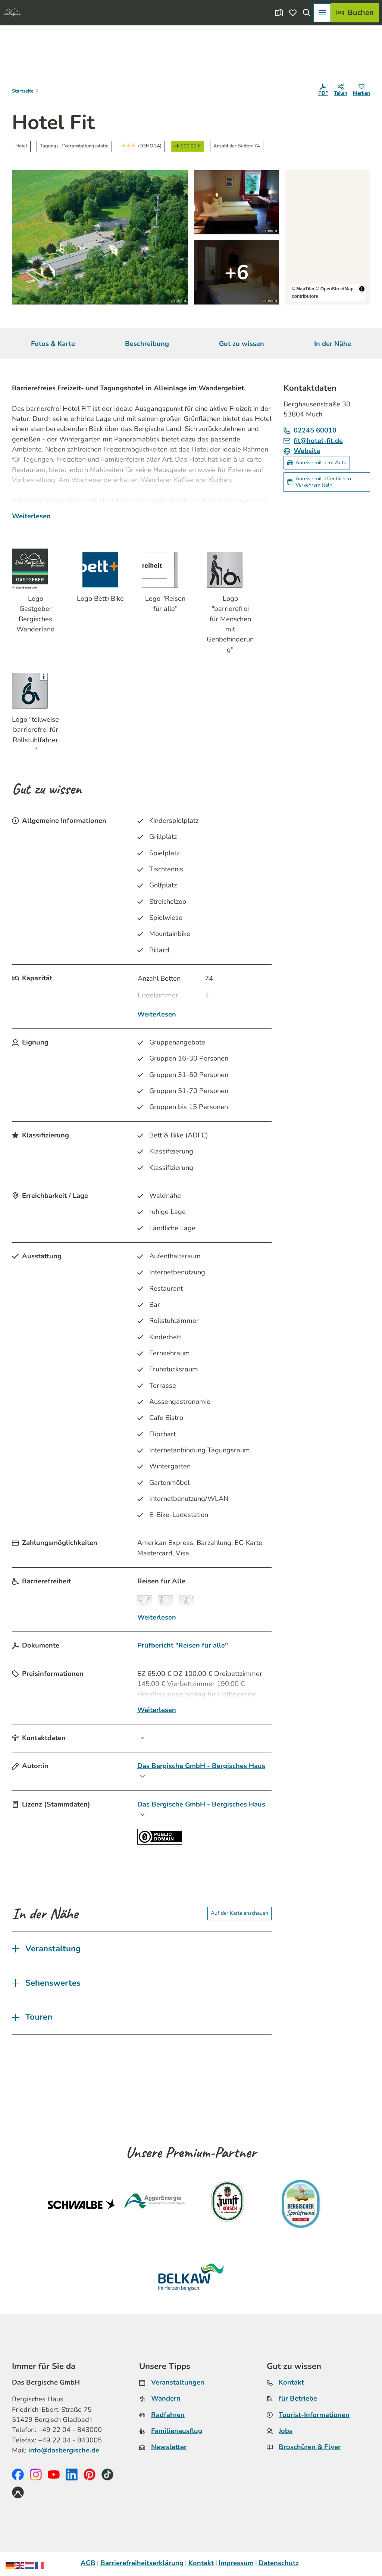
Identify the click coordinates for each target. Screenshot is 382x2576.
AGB (88, 2562)
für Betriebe (298, 2398)
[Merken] (361, 91)
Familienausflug (176, 2430)
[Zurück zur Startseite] (12, 12)
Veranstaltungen (177, 2382)
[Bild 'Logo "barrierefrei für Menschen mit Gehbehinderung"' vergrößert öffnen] (230, 570)
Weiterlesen (31, 516)
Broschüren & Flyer (310, 2446)
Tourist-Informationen (314, 2414)
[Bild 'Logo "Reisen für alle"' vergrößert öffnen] (165, 570)
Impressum (236, 2562)
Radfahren (168, 2414)
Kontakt (291, 2382)
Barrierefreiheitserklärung (142, 2562)
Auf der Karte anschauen (239, 1913)
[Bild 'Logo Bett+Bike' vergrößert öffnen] (100, 570)
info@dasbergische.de (64, 2450)
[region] (327, 237)
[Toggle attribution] (361, 288)
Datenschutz (279, 2562)
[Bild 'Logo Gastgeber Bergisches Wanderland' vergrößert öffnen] (35, 566)
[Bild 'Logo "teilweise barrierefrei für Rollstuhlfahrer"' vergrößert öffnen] (35, 691)
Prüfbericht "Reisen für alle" (182, 1645)
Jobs (285, 2430)
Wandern (166, 2398)
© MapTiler (303, 288)
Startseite (23, 91)
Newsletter (169, 2446)
